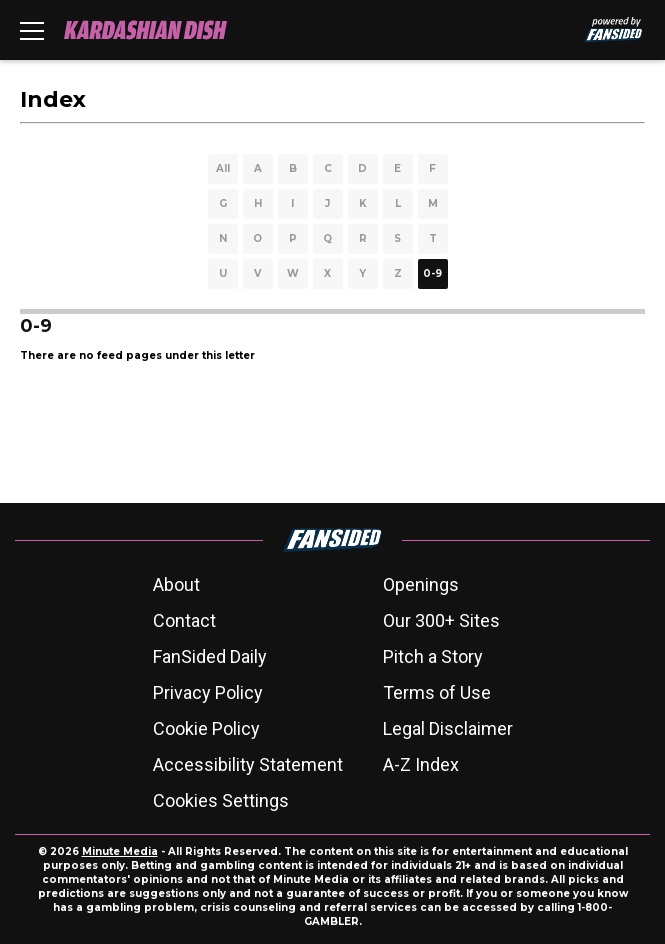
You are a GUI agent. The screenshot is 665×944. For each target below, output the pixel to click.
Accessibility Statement (248, 764)
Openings (421, 584)
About (176, 584)
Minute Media (120, 851)
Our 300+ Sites (441, 620)
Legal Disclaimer (448, 728)
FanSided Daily (210, 656)
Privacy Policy (208, 692)
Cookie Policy (206, 728)
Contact (184, 620)
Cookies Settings (221, 800)
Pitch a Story (433, 656)
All (223, 168)
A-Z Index (421, 764)
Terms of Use (437, 692)
